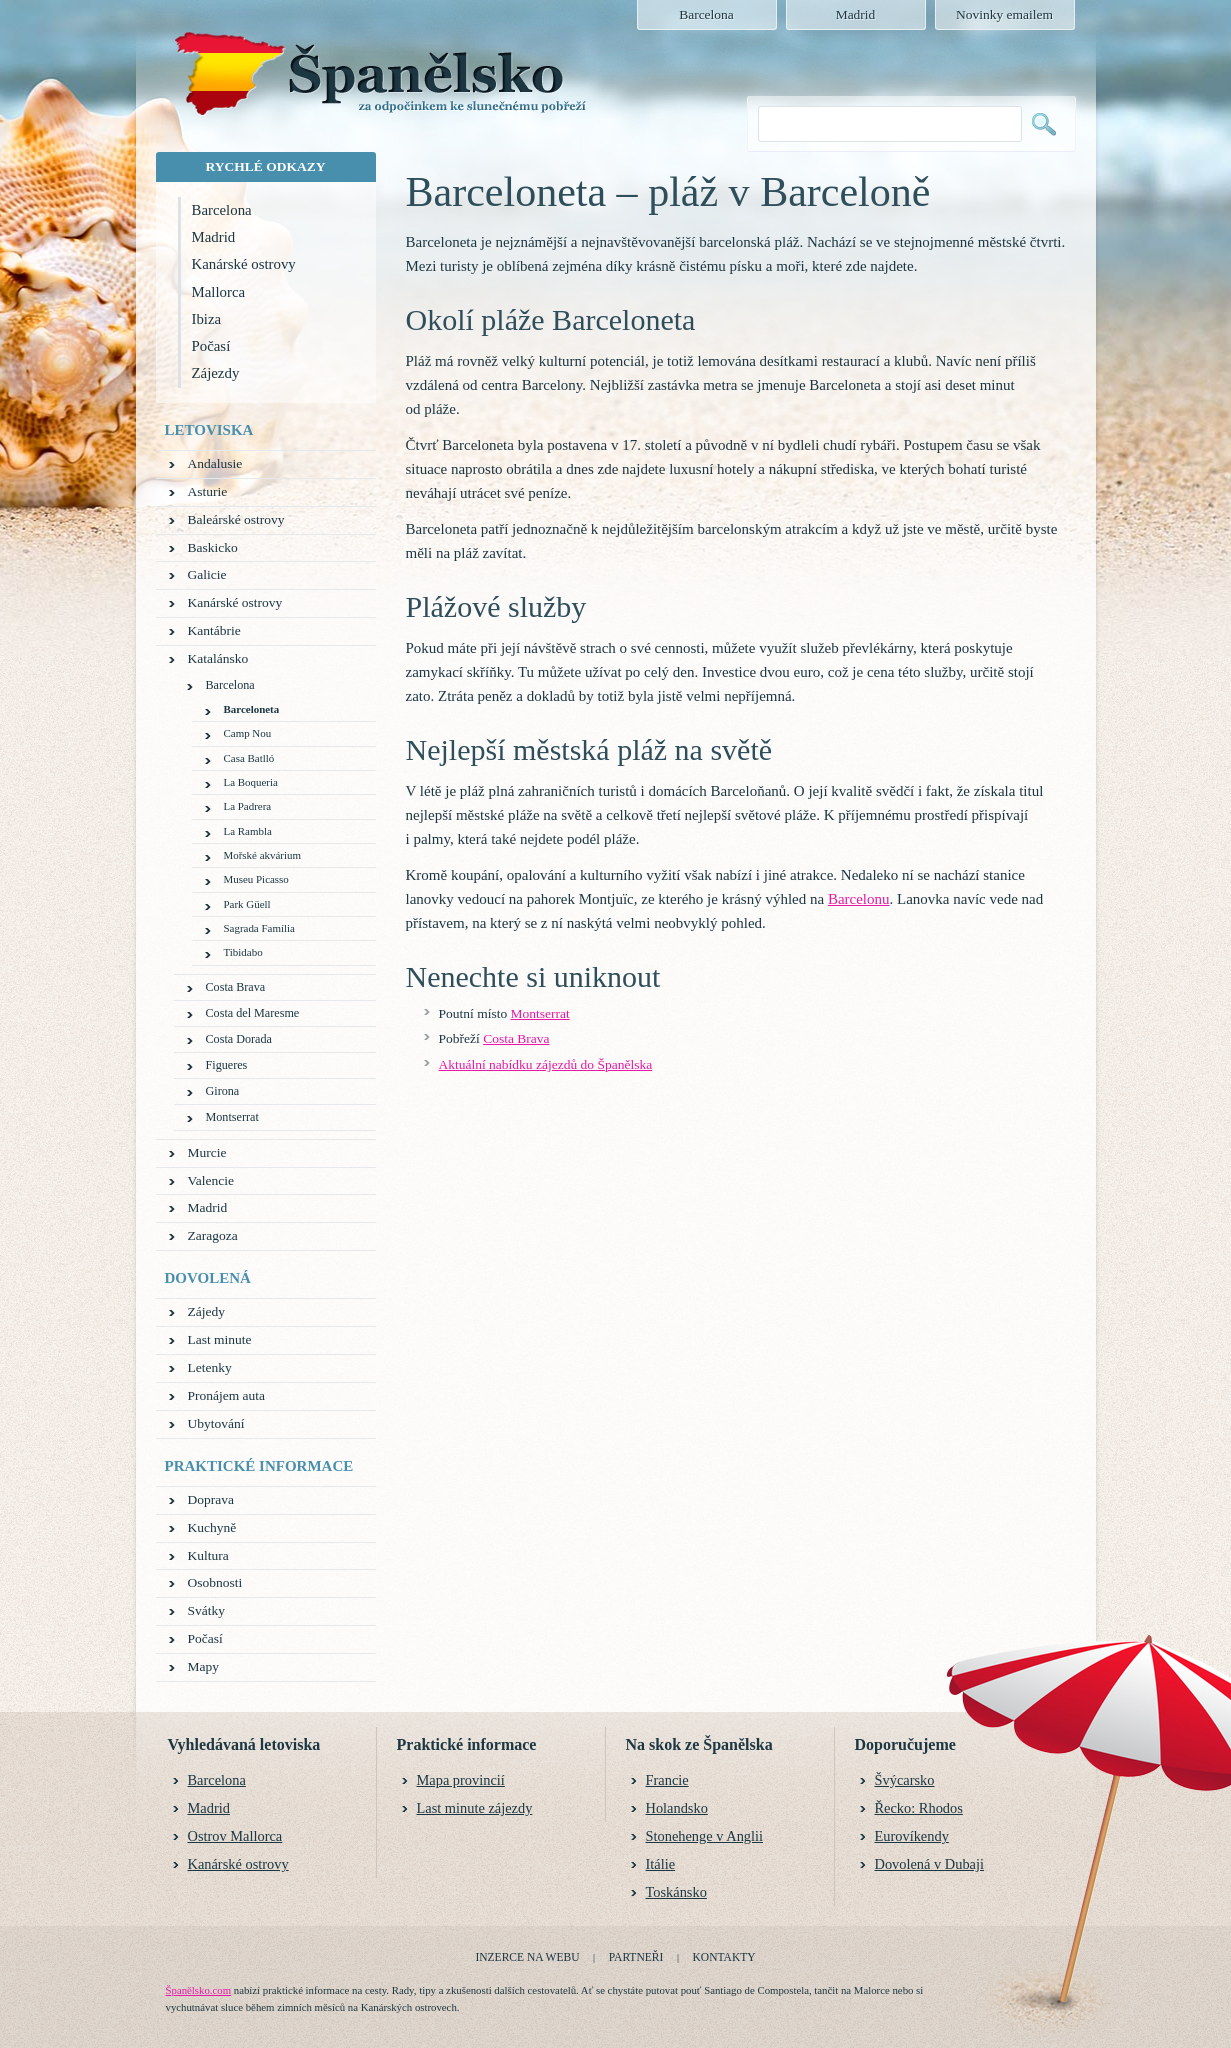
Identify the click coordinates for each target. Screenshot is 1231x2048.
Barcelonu (859, 899)
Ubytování (216, 1423)
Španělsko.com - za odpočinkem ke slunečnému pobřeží (379, 81)
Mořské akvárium (262, 855)
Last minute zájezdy (475, 1808)
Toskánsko (676, 1892)
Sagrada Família (259, 928)
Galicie (207, 574)
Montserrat (540, 1013)
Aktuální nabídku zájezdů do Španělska (546, 1064)
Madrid (214, 237)
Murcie (207, 1152)
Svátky (207, 1610)
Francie (667, 1780)
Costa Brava (516, 1038)
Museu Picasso (256, 879)
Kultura (208, 1555)
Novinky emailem (1004, 14)
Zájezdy (216, 373)
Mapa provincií (461, 1780)
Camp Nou (248, 733)
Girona (223, 1091)
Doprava (211, 1499)
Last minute (220, 1339)
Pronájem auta (227, 1395)
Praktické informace (259, 1466)
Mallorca (219, 292)
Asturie (208, 491)
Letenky (210, 1367)
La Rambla (248, 831)
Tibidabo (243, 952)
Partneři (636, 1957)
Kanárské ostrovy (244, 264)
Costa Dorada (239, 1039)
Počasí (211, 346)
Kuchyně (212, 1527)
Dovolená (208, 1278)
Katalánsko (218, 658)
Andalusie (215, 463)
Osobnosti (215, 1582)
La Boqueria (251, 782)
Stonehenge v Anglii (705, 1836)
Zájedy (206, 1311)
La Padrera (248, 806)
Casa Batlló (249, 758)
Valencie (211, 1180)
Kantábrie (214, 630)
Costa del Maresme (253, 1013)
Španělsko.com (199, 1990)
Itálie (661, 1864)
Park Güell (247, 904)
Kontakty (724, 1957)
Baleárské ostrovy (236, 519)
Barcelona (222, 210)
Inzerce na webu (527, 1957)
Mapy (204, 1666)
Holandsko (677, 1808)
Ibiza (207, 319)
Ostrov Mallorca (235, 1836)
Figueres (227, 1065)
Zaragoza (213, 1235)
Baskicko (213, 547)
